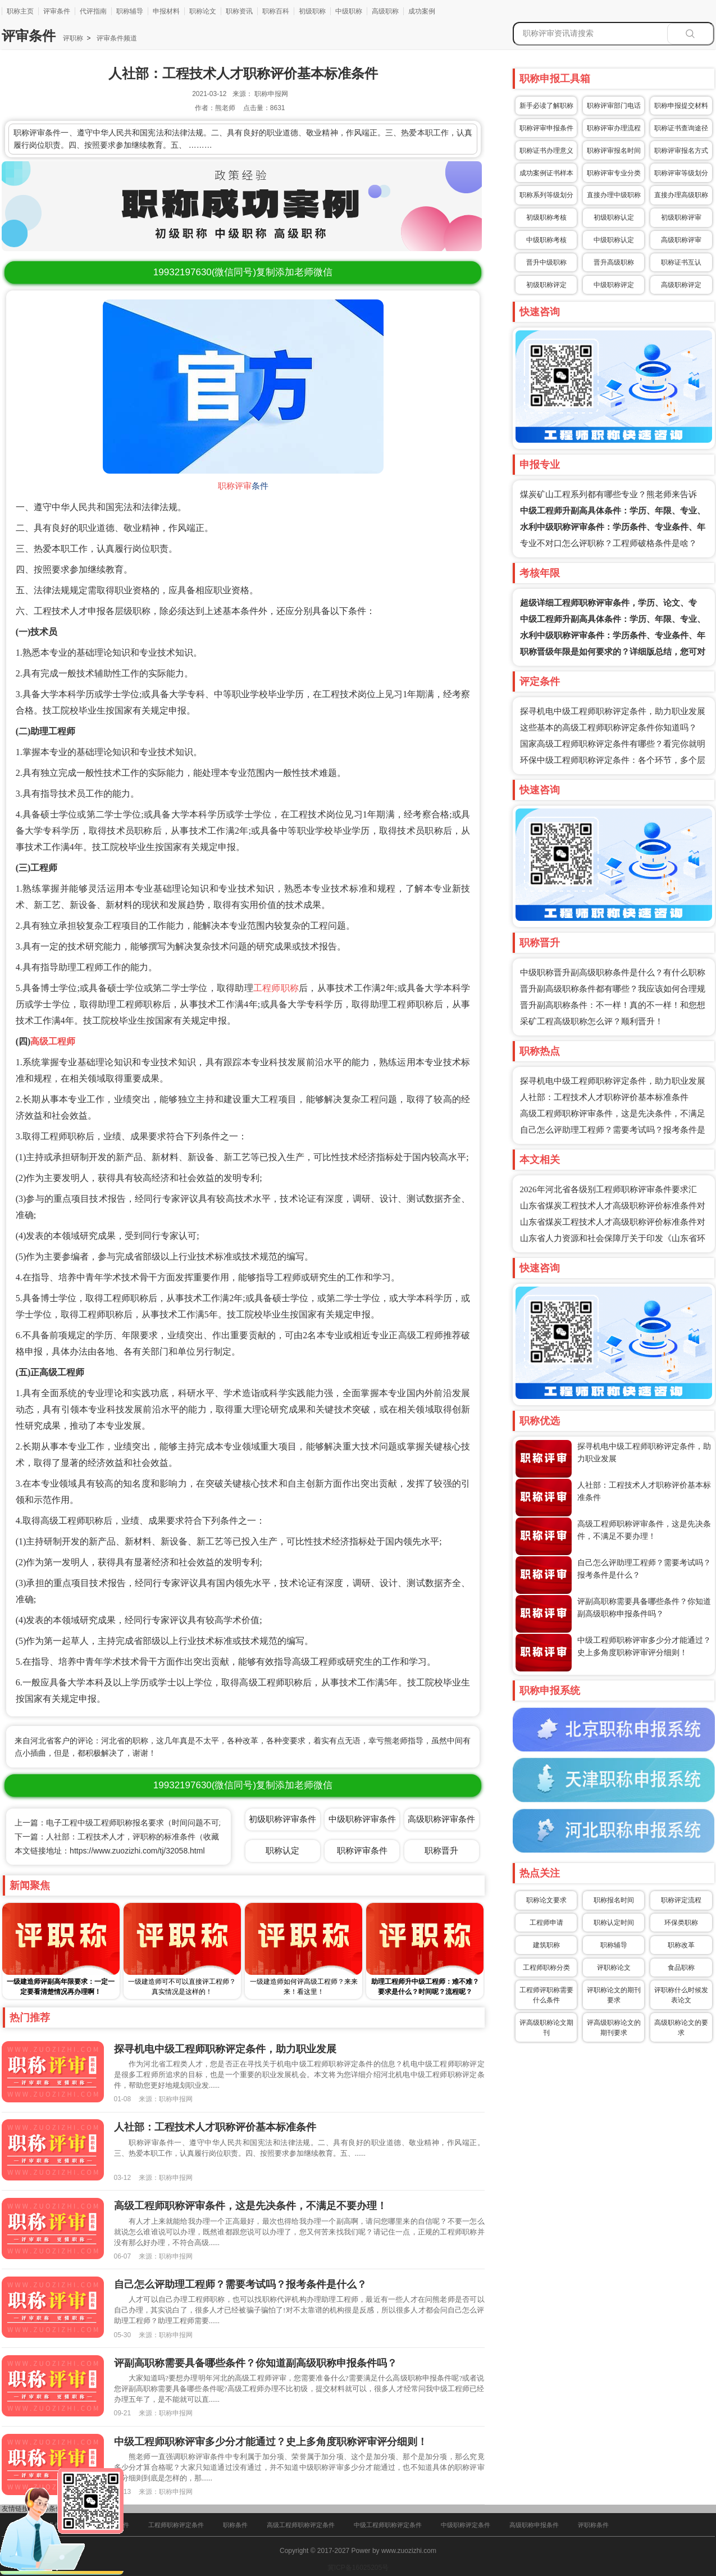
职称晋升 (441, 1850)
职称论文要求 (546, 1900)
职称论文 (202, 11)
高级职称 (385, 11)
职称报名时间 (614, 1900)
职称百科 (275, 11)
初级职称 (312, 11)
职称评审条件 (362, 1850)
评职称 (73, 38)
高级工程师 (52, 1041)
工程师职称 (276, 988)
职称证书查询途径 (681, 128)
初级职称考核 (546, 217)
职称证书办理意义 (546, 151)
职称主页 (20, 11)
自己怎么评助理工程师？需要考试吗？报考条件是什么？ (240, 2284)
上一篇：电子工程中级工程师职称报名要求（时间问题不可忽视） (129, 1822)
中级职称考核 (546, 240)
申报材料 (166, 11)
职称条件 (235, 2525)
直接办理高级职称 (681, 195)
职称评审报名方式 (681, 151)
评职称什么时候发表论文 (681, 1995)
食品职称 (681, 1967)
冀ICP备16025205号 (358, 2568)
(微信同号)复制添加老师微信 (242, 272)
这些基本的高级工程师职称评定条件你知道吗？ (608, 727)
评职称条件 (593, 2525)
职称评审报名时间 (614, 151)
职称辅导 (129, 11)
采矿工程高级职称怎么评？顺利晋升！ (591, 1021)
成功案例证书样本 (546, 173)
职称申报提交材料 (681, 106)
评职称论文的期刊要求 (614, 1995)
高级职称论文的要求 (681, 2028)
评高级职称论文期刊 (546, 2028)
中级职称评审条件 (362, 1819)
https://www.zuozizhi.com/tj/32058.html (137, 1850)
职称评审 (235, 485)
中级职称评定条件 (465, 2525)
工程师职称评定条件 (176, 2525)
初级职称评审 (681, 217)
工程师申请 (546, 1923)
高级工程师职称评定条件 (301, 2525)
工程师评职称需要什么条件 (546, 1995)
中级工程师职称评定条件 (388, 2525)
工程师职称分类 (546, 1967)
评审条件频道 (115, 38)
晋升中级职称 (546, 262)
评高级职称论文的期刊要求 (614, 2028)
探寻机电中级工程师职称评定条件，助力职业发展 (612, 711)
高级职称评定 (681, 285)
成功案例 (421, 11)
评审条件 (56, 11)
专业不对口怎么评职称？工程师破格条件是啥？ (608, 543)
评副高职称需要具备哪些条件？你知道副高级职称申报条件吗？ (255, 2363)
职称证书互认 (681, 262)
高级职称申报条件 (534, 2525)
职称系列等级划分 (546, 195)
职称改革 (681, 1945)
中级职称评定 (614, 285)
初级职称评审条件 (282, 1819)
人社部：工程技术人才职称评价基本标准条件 (604, 1097)
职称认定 (282, 1850)
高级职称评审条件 (441, 1819)
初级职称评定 (546, 285)
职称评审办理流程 (614, 128)
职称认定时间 (614, 1923)
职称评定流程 (681, 1900)
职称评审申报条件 (546, 128)
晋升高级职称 (614, 262)
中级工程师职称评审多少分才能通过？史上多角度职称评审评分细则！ (270, 2441)
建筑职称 (546, 1945)
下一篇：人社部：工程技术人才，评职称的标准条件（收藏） (121, 1836)
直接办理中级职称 (614, 195)
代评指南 (93, 11)
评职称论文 (614, 1967)
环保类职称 (681, 1923)
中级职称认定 (614, 240)
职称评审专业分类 (614, 173)
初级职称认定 (614, 217)
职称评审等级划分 (681, 173)
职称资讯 (239, 11)
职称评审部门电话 (614, 106)
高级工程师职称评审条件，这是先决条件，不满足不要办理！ (250, 2205)
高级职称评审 (681, 240)
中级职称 (348, 11)
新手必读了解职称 (546, 106)
